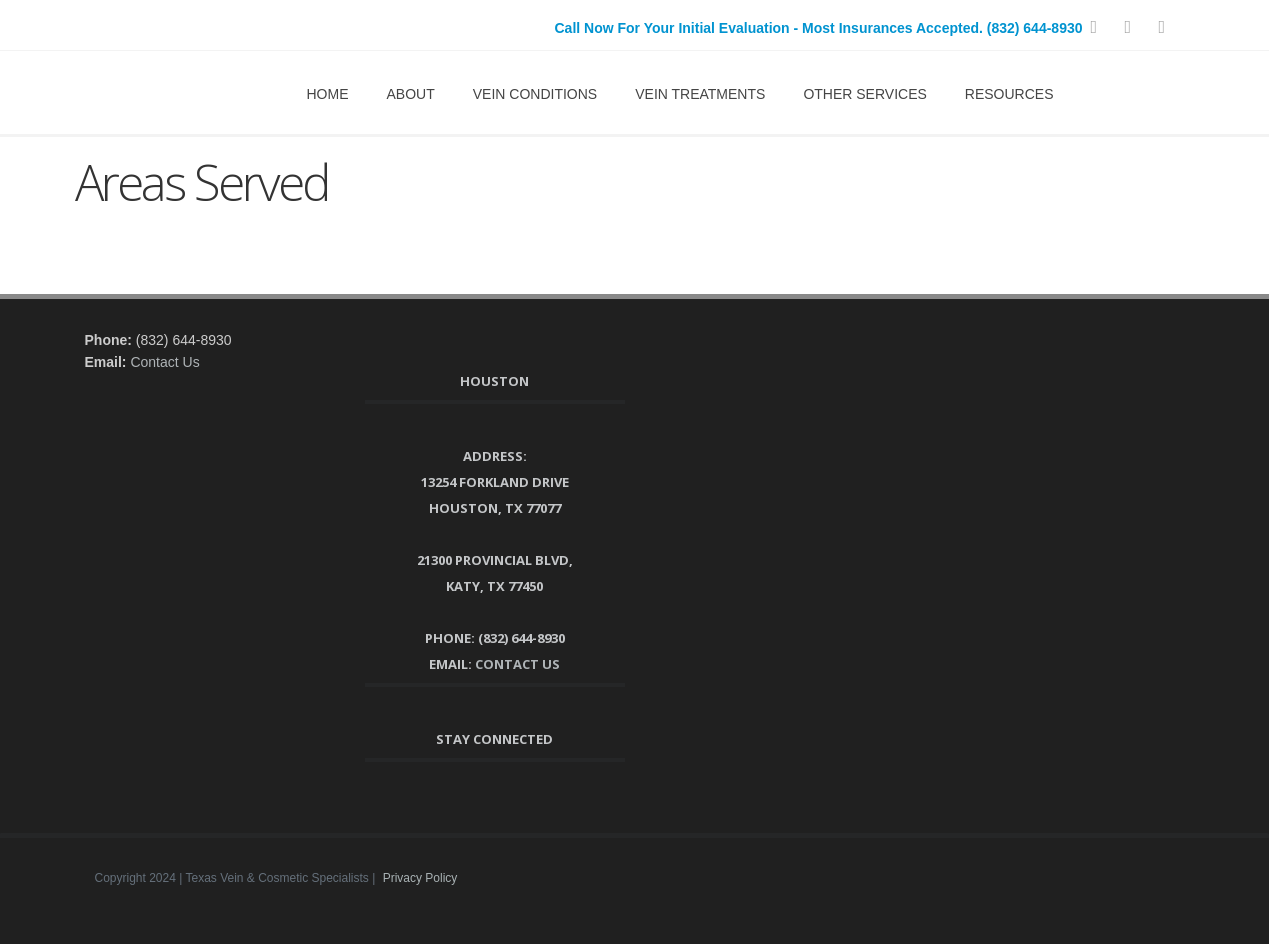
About (411, 94)
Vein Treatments (700, 94)
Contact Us (164, 362)
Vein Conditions (535, 94)
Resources (1009, 94)
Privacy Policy (420, 878)
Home (328, 94)
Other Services (864, 94)
